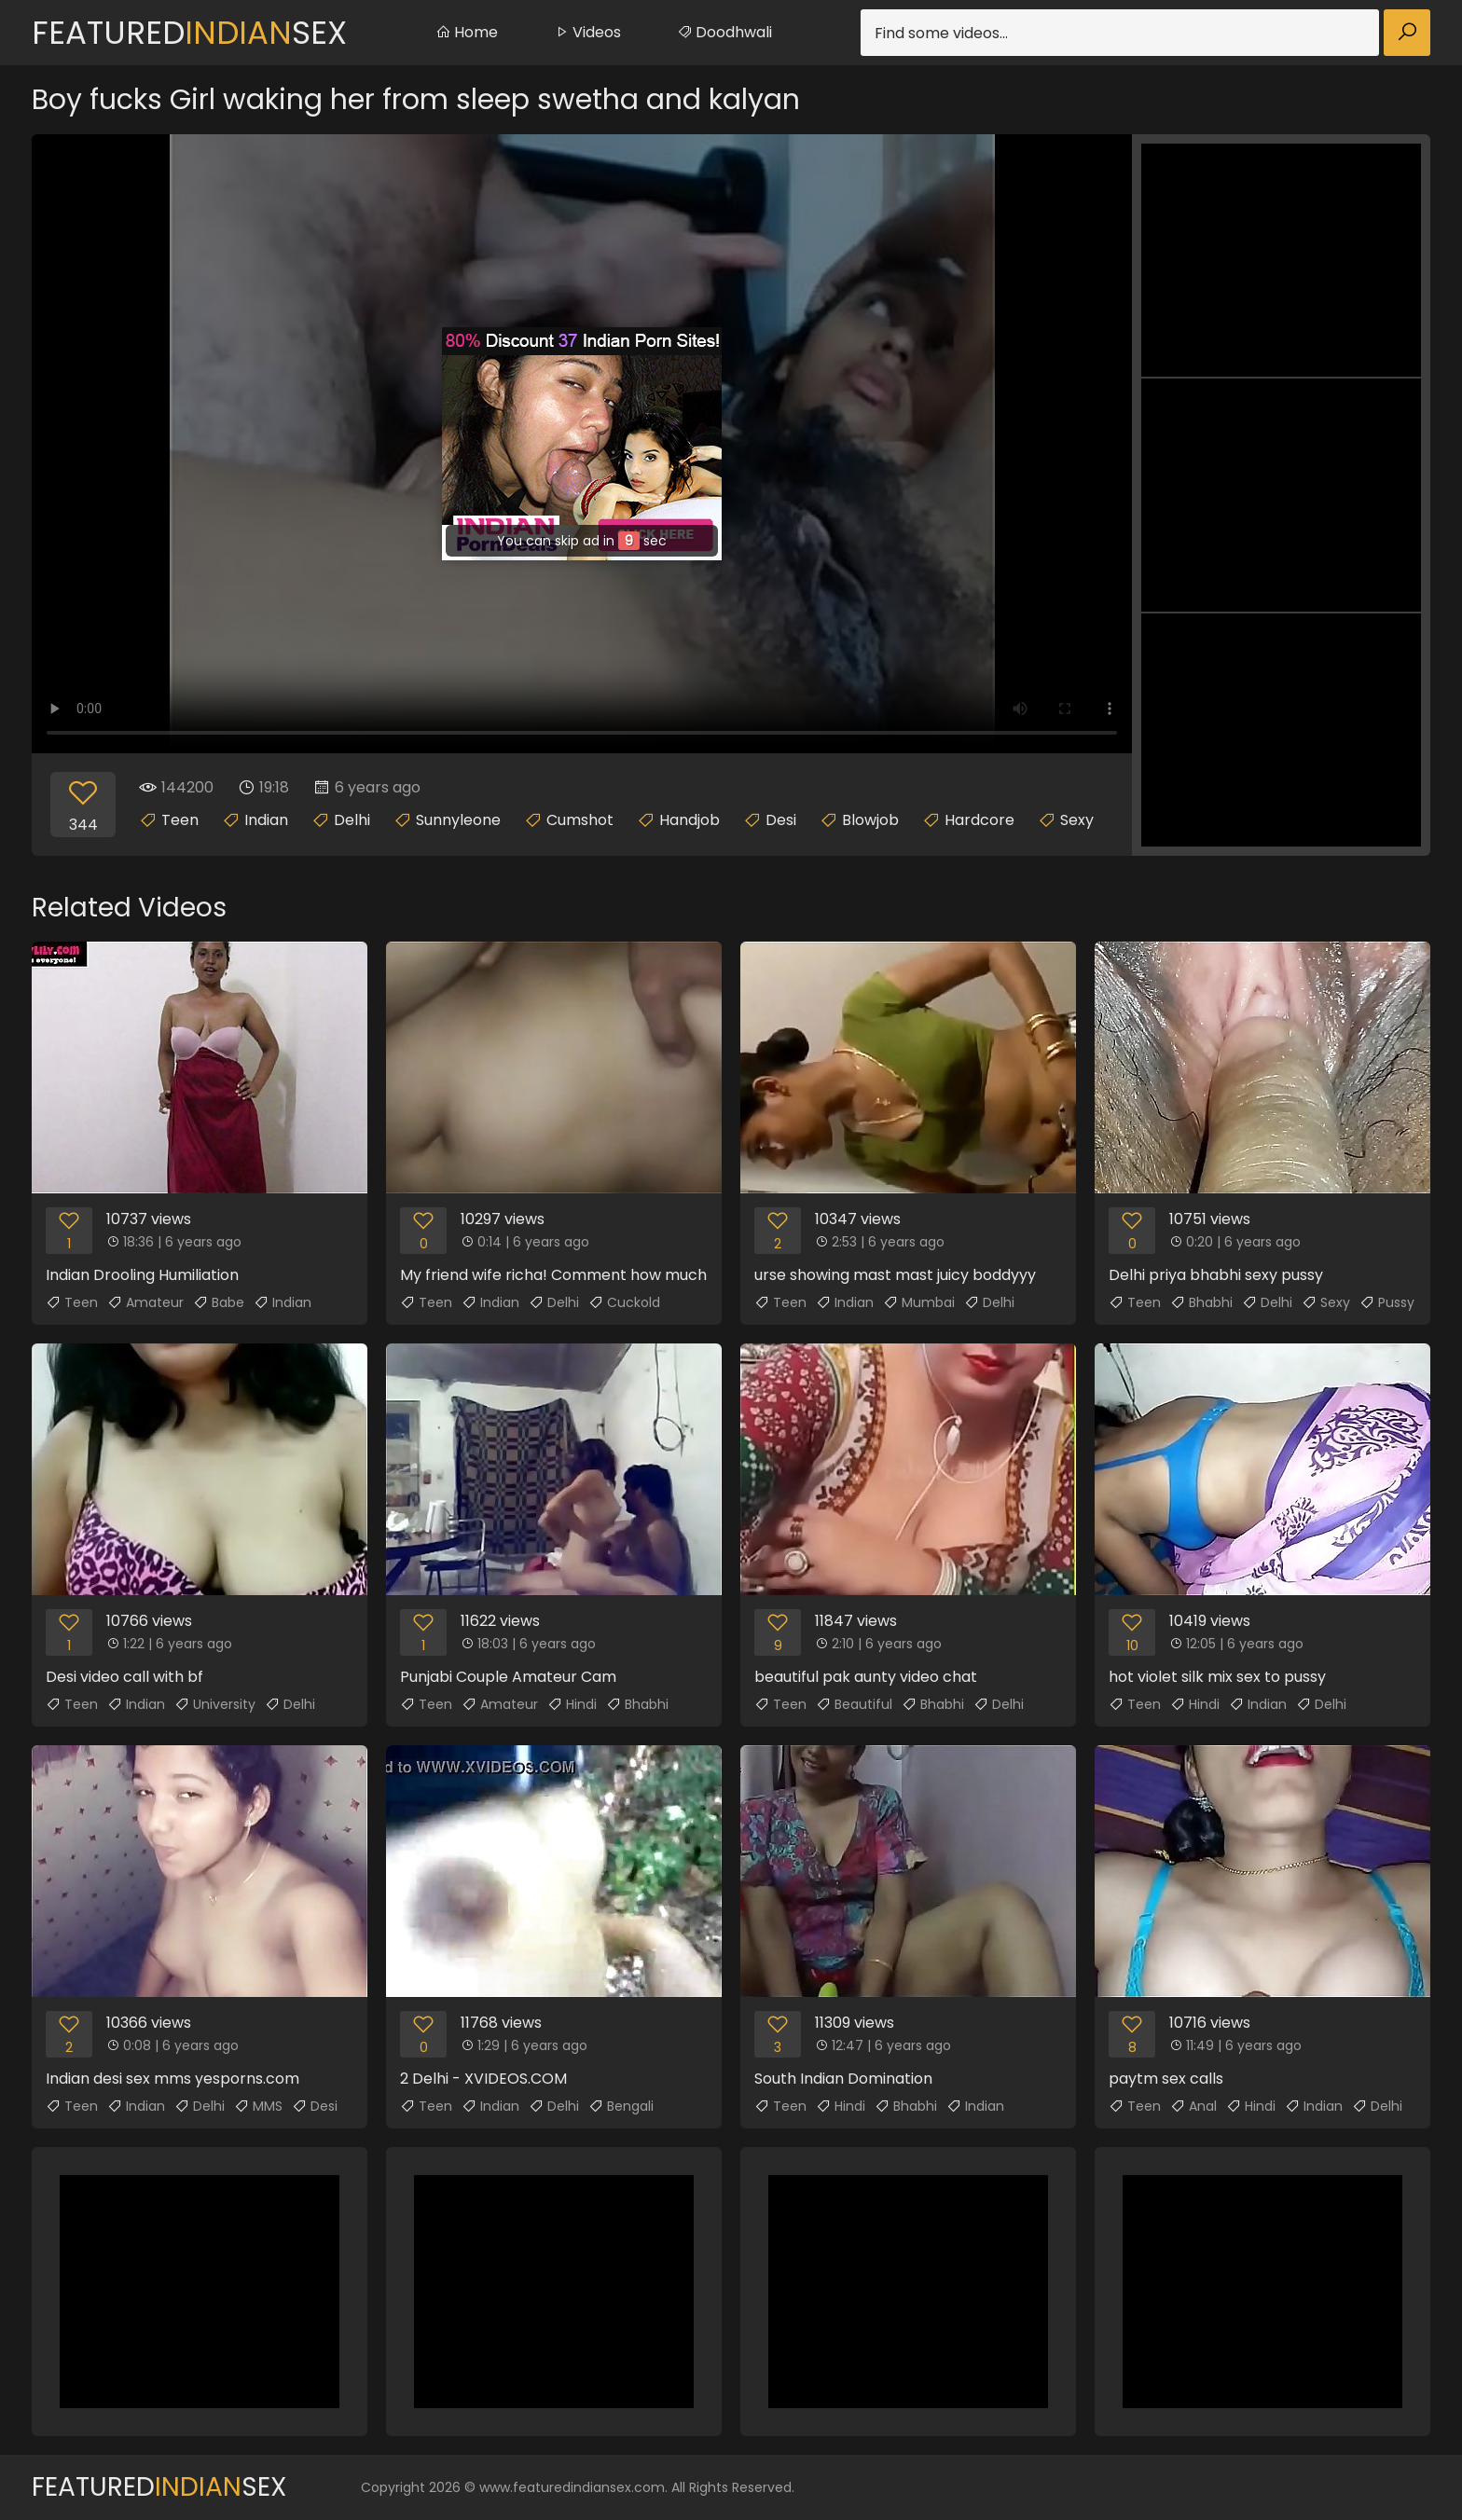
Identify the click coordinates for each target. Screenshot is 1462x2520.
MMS (258, 2106)
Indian (266, 820)
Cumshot (580, 820)
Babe (218, 1302)
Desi (780, 820)
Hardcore (979, 820)
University (214, 1704)
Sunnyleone (458, 820)
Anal (1193, 2106)
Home (466, 32)
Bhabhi (1201, 1302)
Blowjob (870, 820)
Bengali (621, 2106)
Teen (180, 820)
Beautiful (854, 1704)
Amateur (145, 1302)
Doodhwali (724, 32)
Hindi (572, 1704)
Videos (587, 32)
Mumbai (919, 1302)
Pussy (1386, 1302)
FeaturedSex (189, 32)
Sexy (1077, 820)
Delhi (352, 820)
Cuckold (624, 1302)
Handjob (689, 820)
